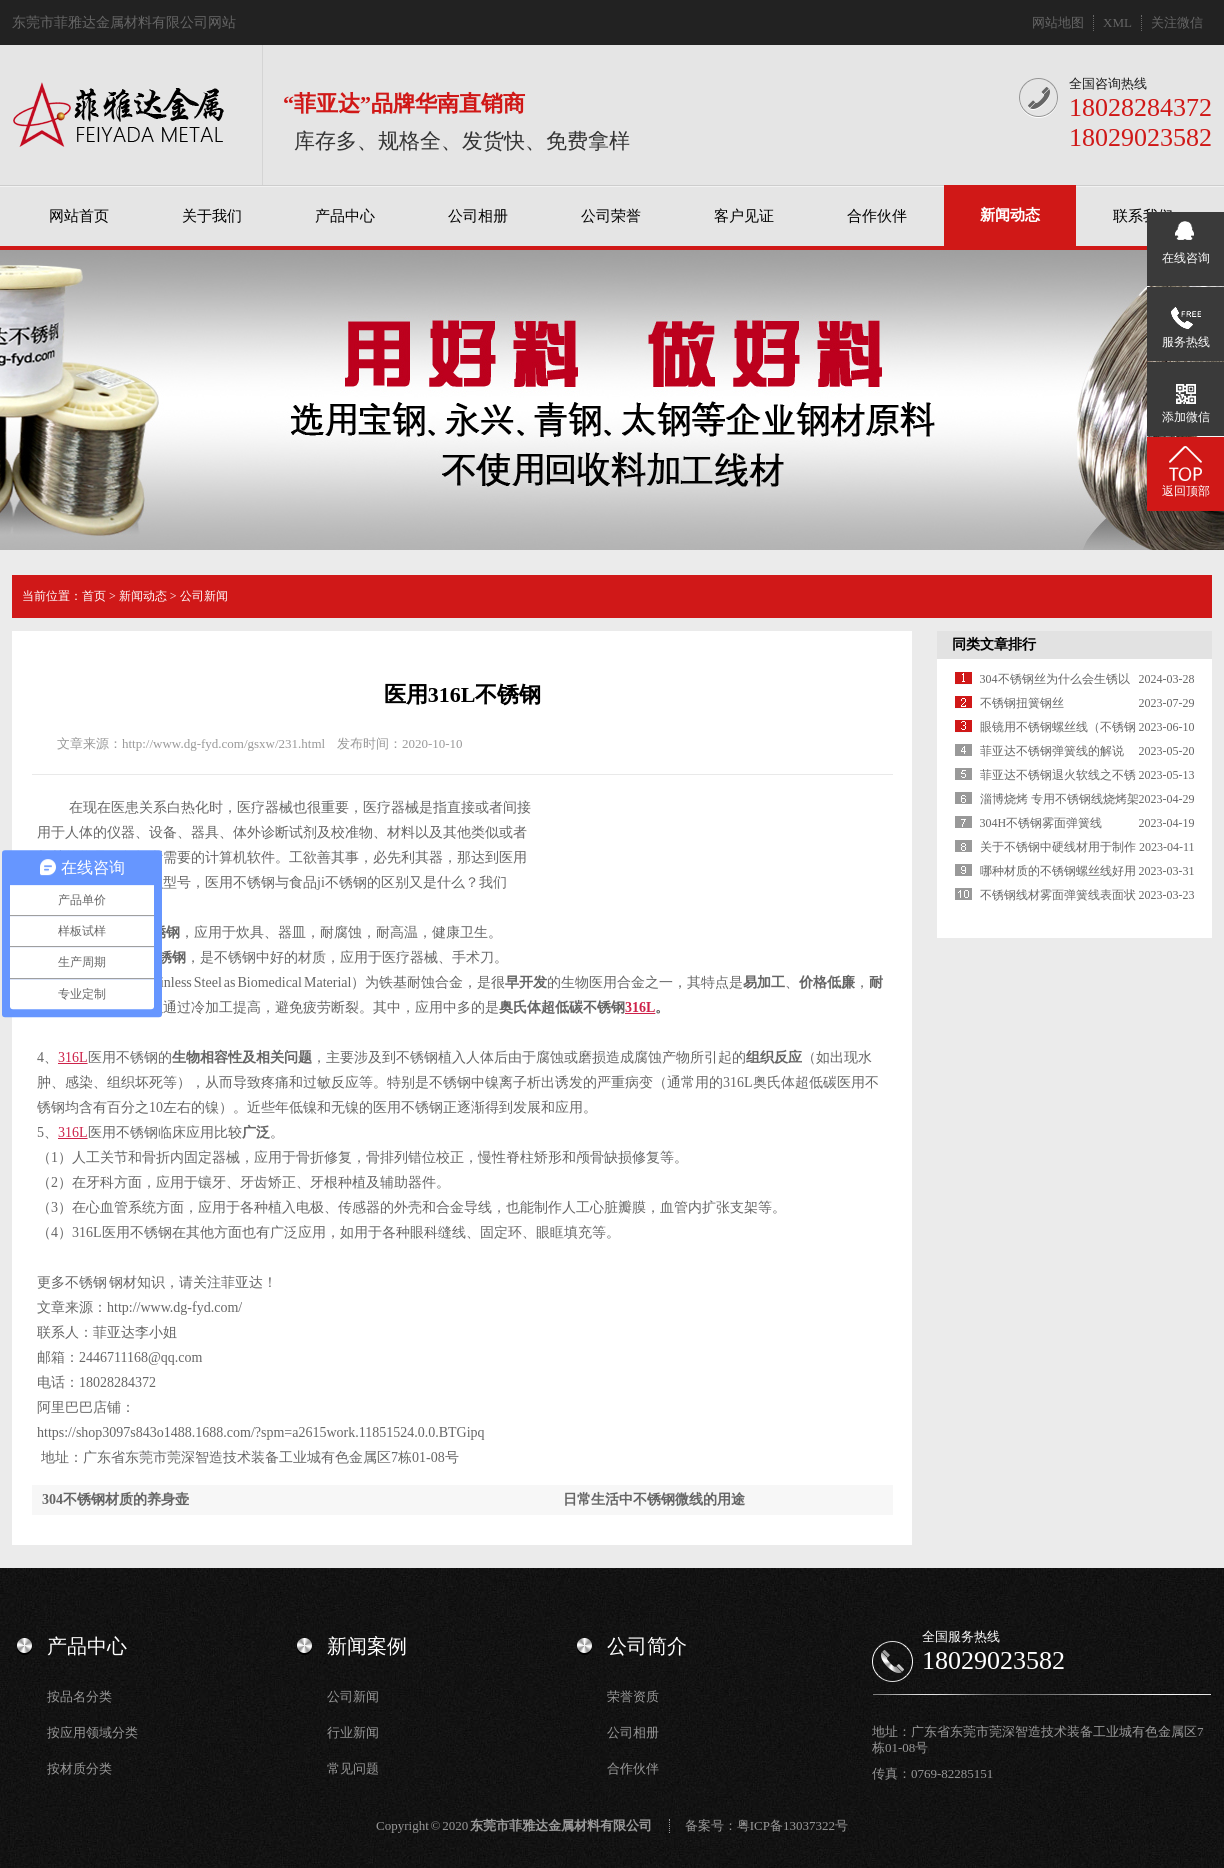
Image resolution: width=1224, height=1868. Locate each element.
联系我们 (1143, 216)
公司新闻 (204, 596)
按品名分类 (79, 1696)
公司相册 (478, 216)
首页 (94, 596)
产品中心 (345, 216)
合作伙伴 (877, 216)
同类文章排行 (994, 644)
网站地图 (1058, 22)
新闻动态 (1010, 215)
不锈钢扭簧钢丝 (1022, 703)
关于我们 (212, 216)
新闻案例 (367, 1646)
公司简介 (647, 1646)
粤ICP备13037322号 (792, 1825)
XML (1117, 22)
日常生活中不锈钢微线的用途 (654, 1499)
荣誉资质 (633, 1696)
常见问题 (353, 1768)
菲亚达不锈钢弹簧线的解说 (1052, 751)
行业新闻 (353, 1732)
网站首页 (79, 216)
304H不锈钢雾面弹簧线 (1041, 823)
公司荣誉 (611, 216)
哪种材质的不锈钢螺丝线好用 (1058, 871)
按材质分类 (79, 1768)
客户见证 (744, 216)
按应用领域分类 (92, 1732)
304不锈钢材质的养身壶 (115, 1499)
